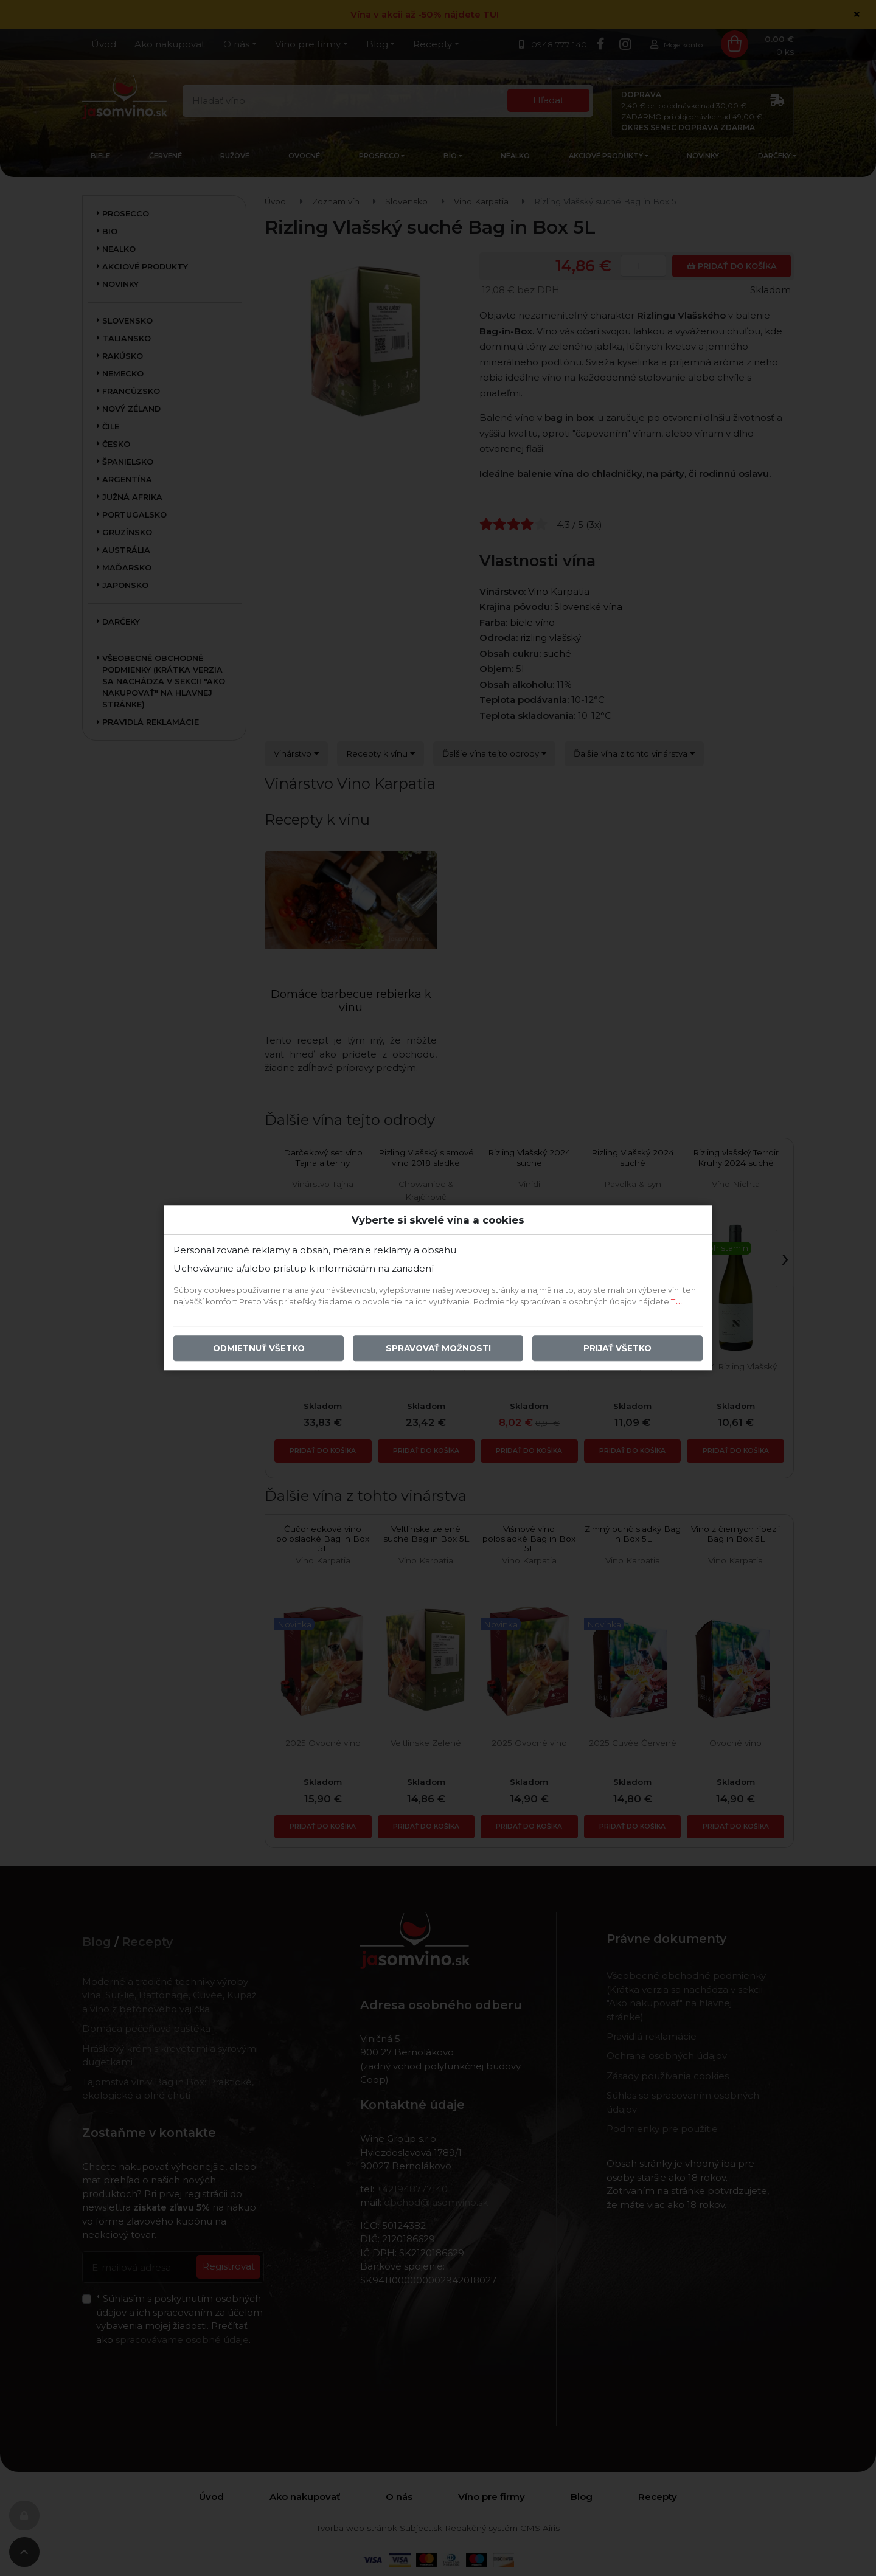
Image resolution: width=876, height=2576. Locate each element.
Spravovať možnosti (438, 1349)
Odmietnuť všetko (259, 1349)
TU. (677, 1302)
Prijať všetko (617, 1349)
